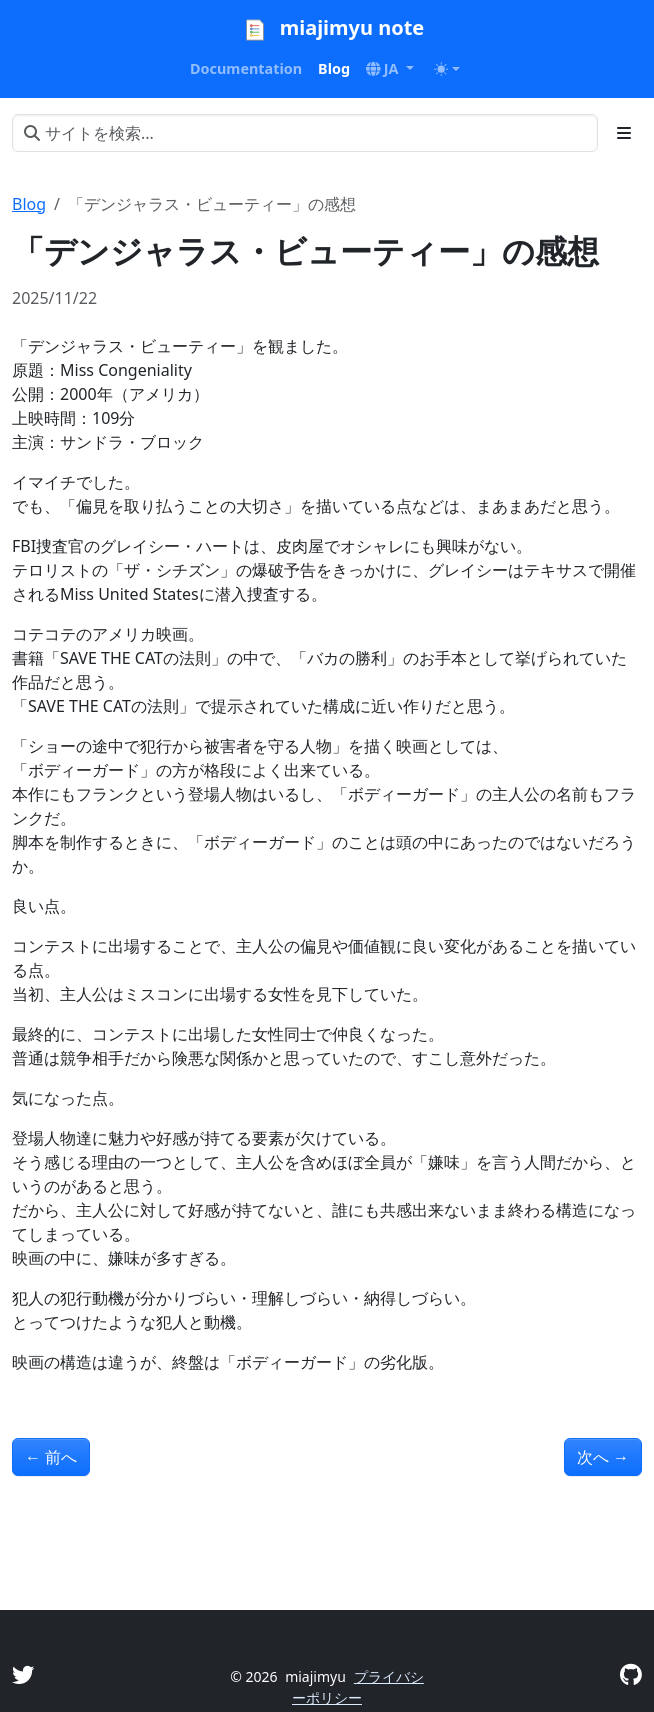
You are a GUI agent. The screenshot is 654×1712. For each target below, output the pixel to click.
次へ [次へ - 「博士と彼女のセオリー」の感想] (603, 1457)
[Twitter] (23, 1674)
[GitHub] (631, 1674)
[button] (390, 69)
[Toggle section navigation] (624, 133)
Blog (29, 204)
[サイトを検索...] (305, 133)
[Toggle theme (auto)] (447, 69)
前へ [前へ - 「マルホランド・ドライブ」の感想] (51, 1457)
